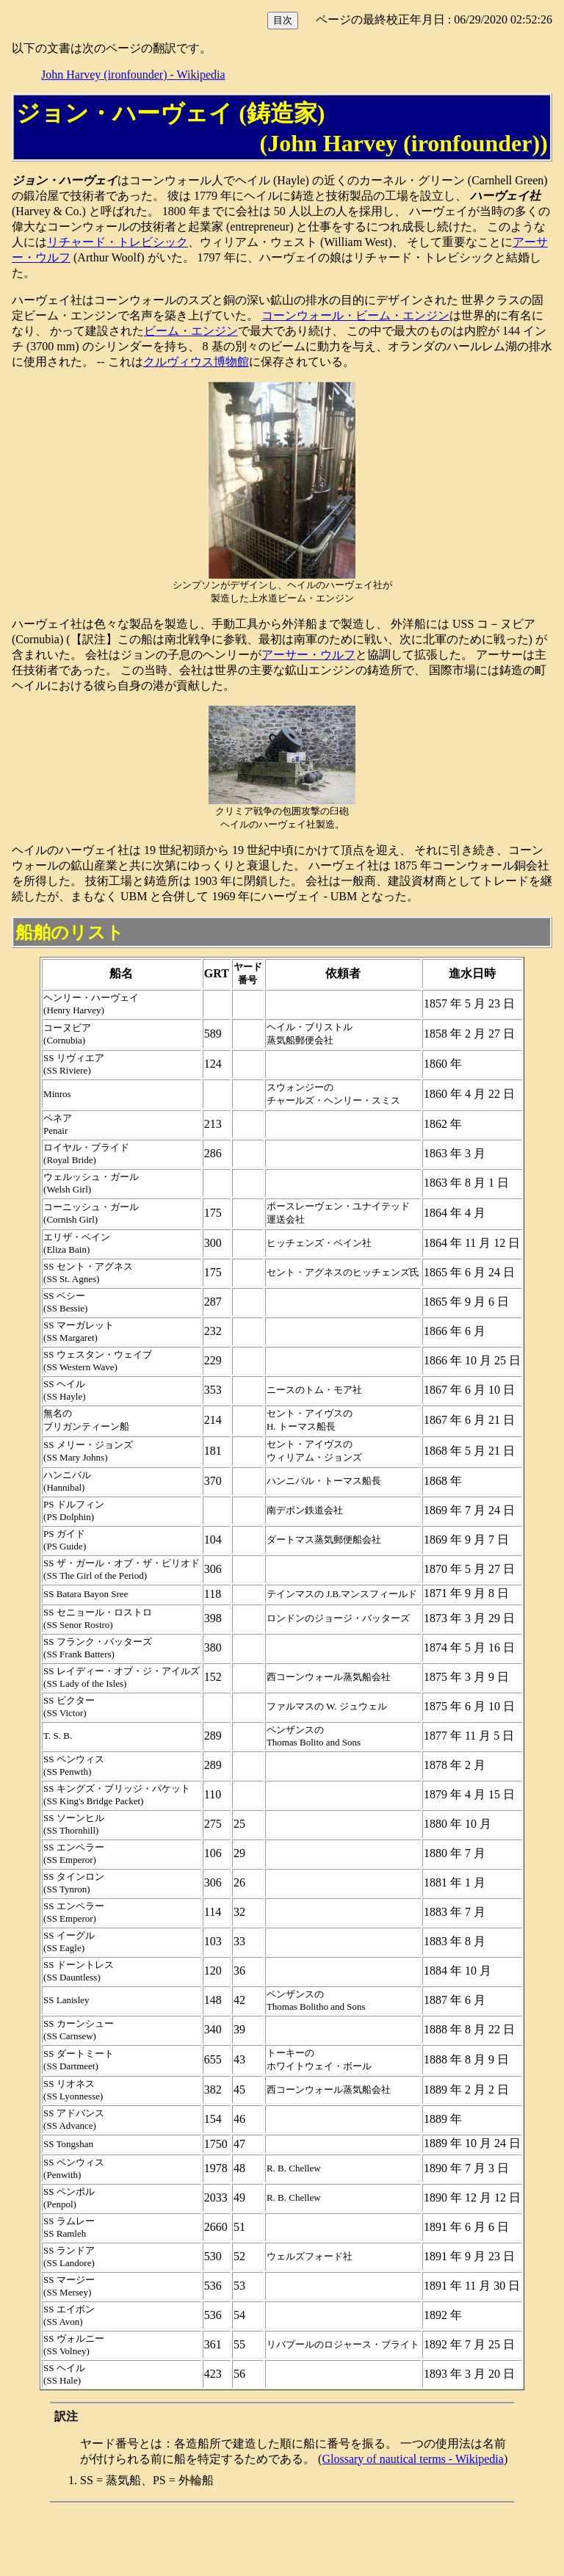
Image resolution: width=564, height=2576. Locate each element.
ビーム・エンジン (191, 331)
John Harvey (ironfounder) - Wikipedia (133, 74)
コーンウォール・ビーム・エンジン (355, 315)
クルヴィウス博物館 (196, 361)
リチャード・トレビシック (117, 242)
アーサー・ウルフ (308, 654)
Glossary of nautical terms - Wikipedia (412, 2459)
